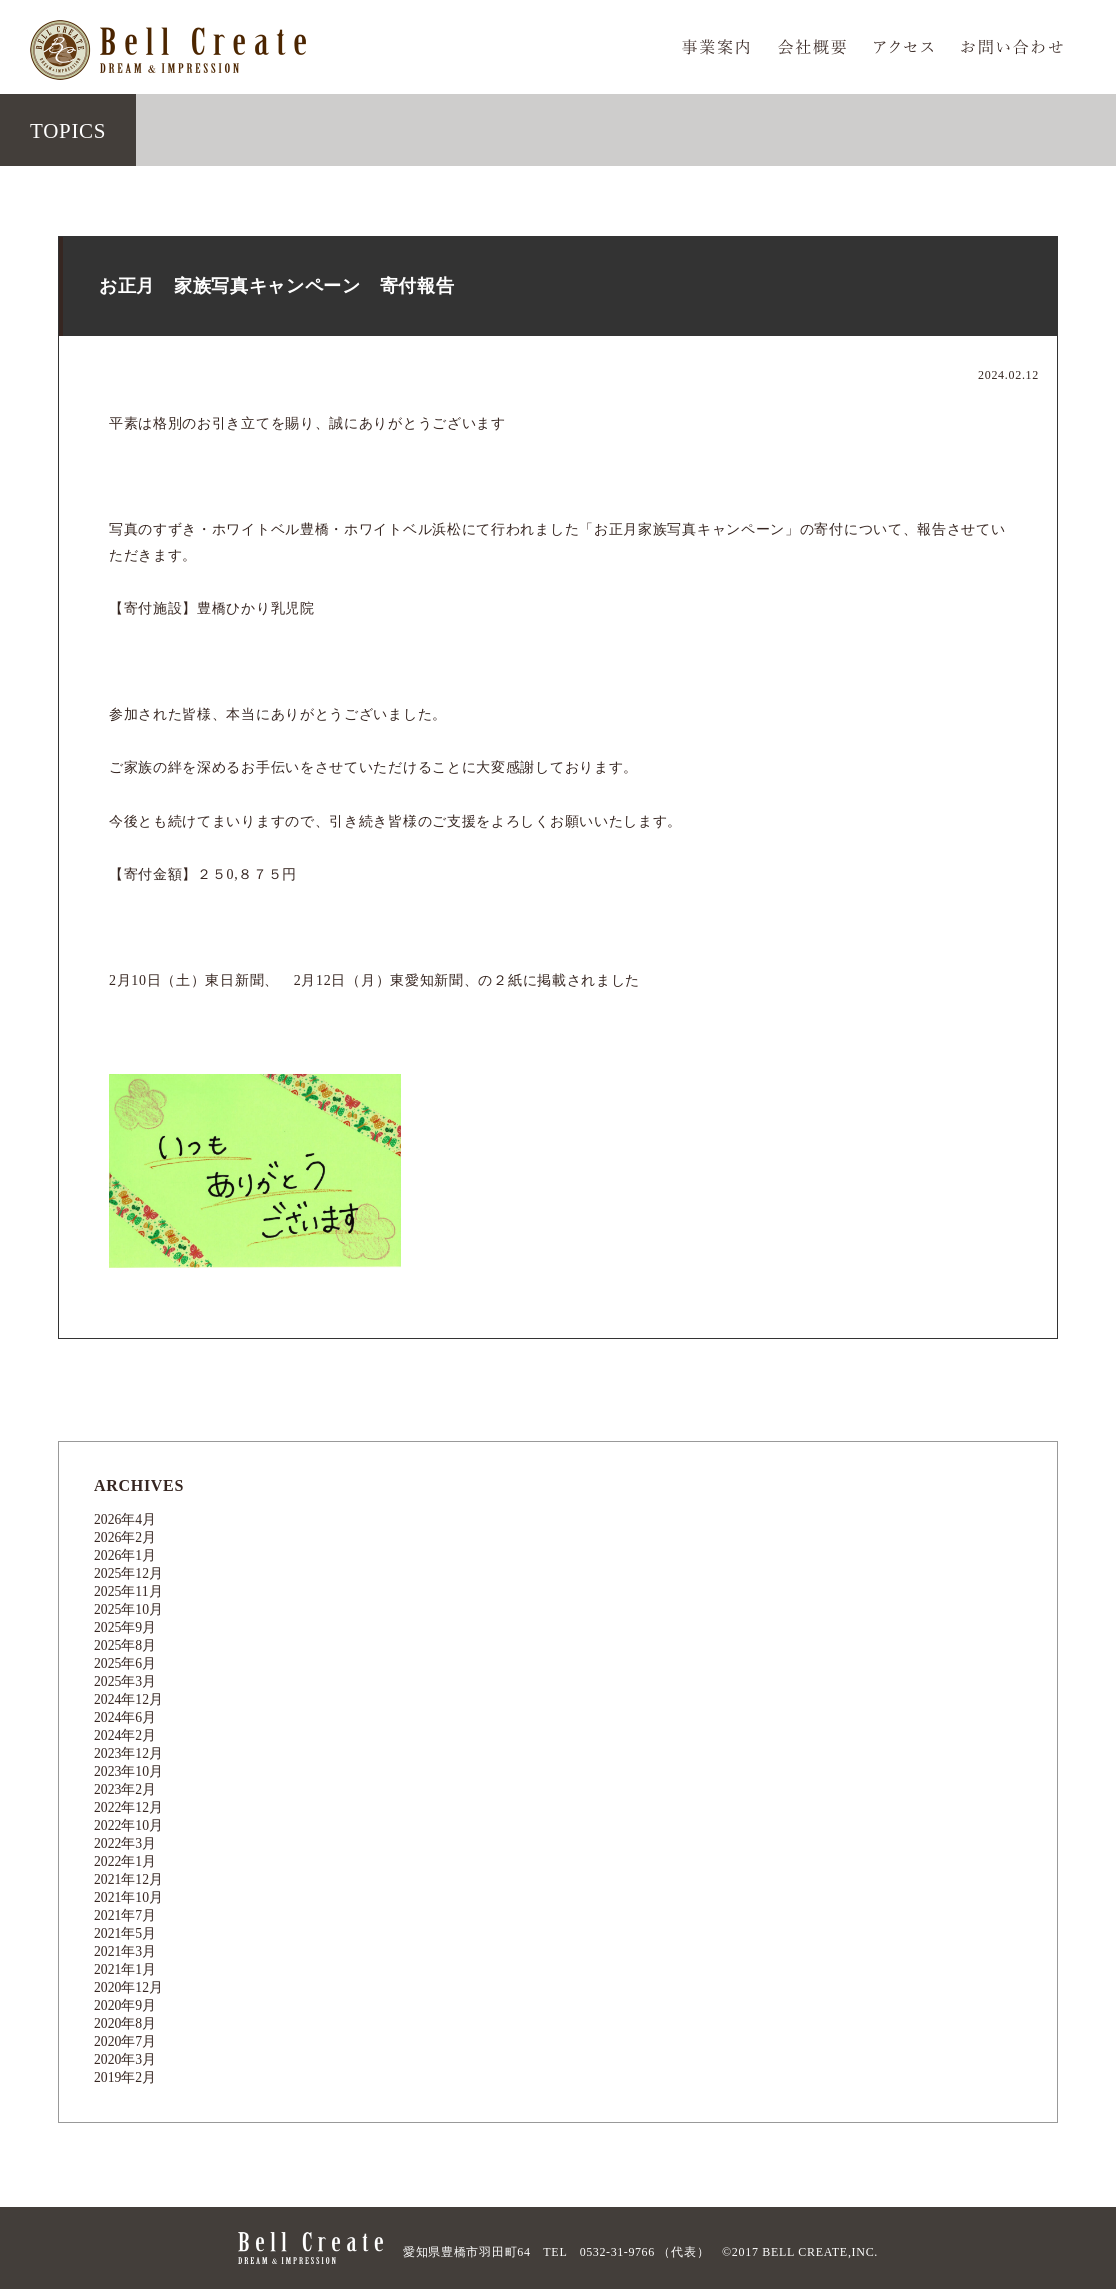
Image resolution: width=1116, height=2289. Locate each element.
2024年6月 (125, 1717)
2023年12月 (129, 1753)
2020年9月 (125, 2005)
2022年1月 (125, 1861)
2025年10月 (129, 1609)
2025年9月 (125, 1627)
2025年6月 (125, 1663)
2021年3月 (125, 1951)
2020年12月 (129, 1987)
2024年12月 (129, 1699)
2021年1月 (125, 1969)
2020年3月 (125, 2059)
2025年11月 (128, 1591)
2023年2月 (125, 1789)
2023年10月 (129, 1771)
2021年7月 (125, 1915)
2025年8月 (125, 1645)
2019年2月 (125, 2077)
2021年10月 (129, 1897)
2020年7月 (125, 2041)
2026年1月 (125, 1555)
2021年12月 (129, 1879)
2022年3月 (125, 1843)
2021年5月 (125, 1933)
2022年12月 (129, 1807)
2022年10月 (129, 1825)
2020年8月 (125, 2023)
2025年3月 (125, 1681)
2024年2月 (125, 1735)
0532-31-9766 (617, 2252)
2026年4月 (125, 1519)
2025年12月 (129, 1573)
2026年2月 (125, 1537)
